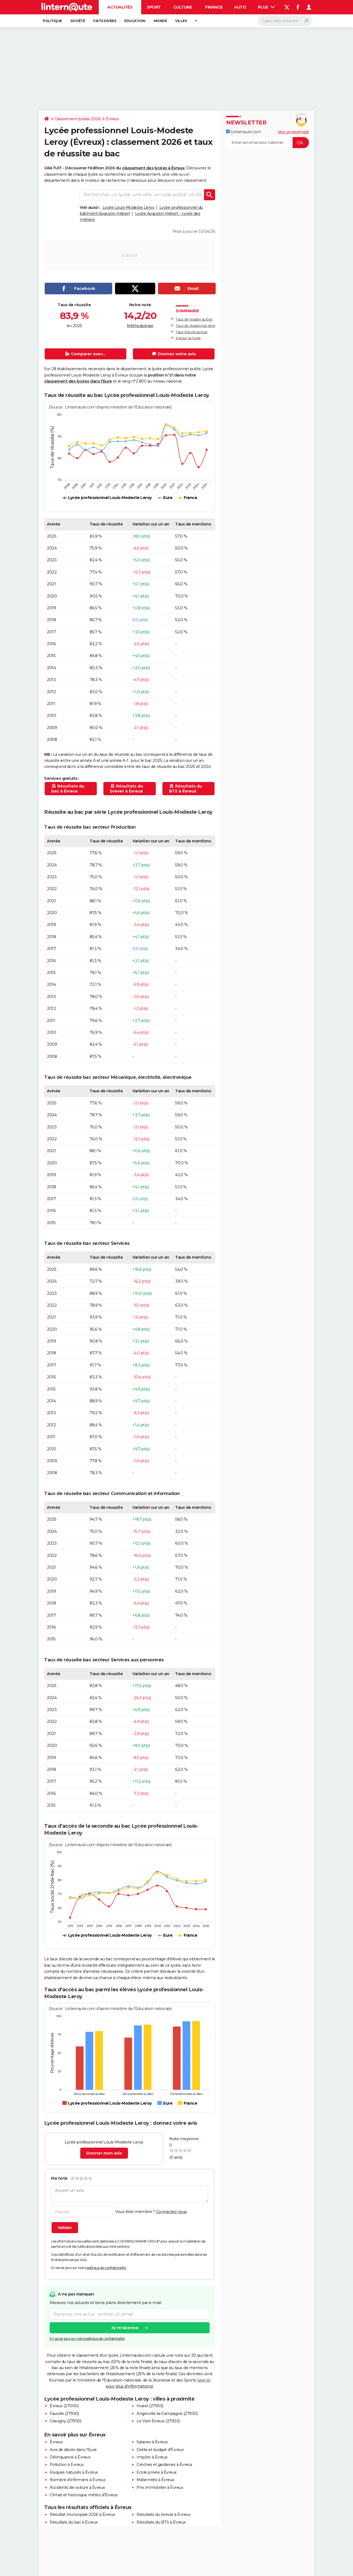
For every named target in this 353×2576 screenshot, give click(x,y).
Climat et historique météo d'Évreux (84, 2494)
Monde (160, 21)
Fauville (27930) (64, 2413)
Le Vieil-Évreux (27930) (158, 2420)
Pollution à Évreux (67, 2464)
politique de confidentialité (106, 2268)
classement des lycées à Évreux (153, 167)
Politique (52, 21)
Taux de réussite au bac (194, 319)
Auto (240, 7)
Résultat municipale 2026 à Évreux (82, 2514)
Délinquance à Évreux (70, 2457)
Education (134, 21)
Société (77, 21)
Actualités (119, 7)
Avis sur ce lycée (188, 338)
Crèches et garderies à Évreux (164, 2464)
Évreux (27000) (64, 2405)
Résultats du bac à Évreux (74, 2522)
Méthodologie (140, 325)
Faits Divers (104, 21)
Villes (181, 21)
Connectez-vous (171, 2211)
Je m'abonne (124, 2327)
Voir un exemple (293, 131)
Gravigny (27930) (65, 2420)
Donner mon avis (104, 2153)
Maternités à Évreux (155, 2479)
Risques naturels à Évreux (74, 2472)
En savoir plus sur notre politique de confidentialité (87, 2339)
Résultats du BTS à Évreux (161, 2522)
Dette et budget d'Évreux (160, 2449)
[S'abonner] (267, 142)
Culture (182, 7)
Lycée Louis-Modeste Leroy (128, 207)
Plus (266, 7)
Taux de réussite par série (195, 326)
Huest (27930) (150, 2405)
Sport (154, 7)
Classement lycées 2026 (77, 118)
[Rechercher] (285, 20)
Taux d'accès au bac (192, 332)
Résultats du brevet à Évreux (163, 2514)
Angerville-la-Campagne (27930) (167, 2413)
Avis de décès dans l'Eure (73, 2449)
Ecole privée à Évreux (157, 2472)
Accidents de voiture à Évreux (77, 2487)
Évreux (112, 118)
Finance (214, 7)
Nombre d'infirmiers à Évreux (77, 2479)
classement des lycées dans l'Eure (78, 381)
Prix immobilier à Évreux (160, 2487)
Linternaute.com (243, 131)
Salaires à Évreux (152, 2441)
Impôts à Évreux (152, 2457)
